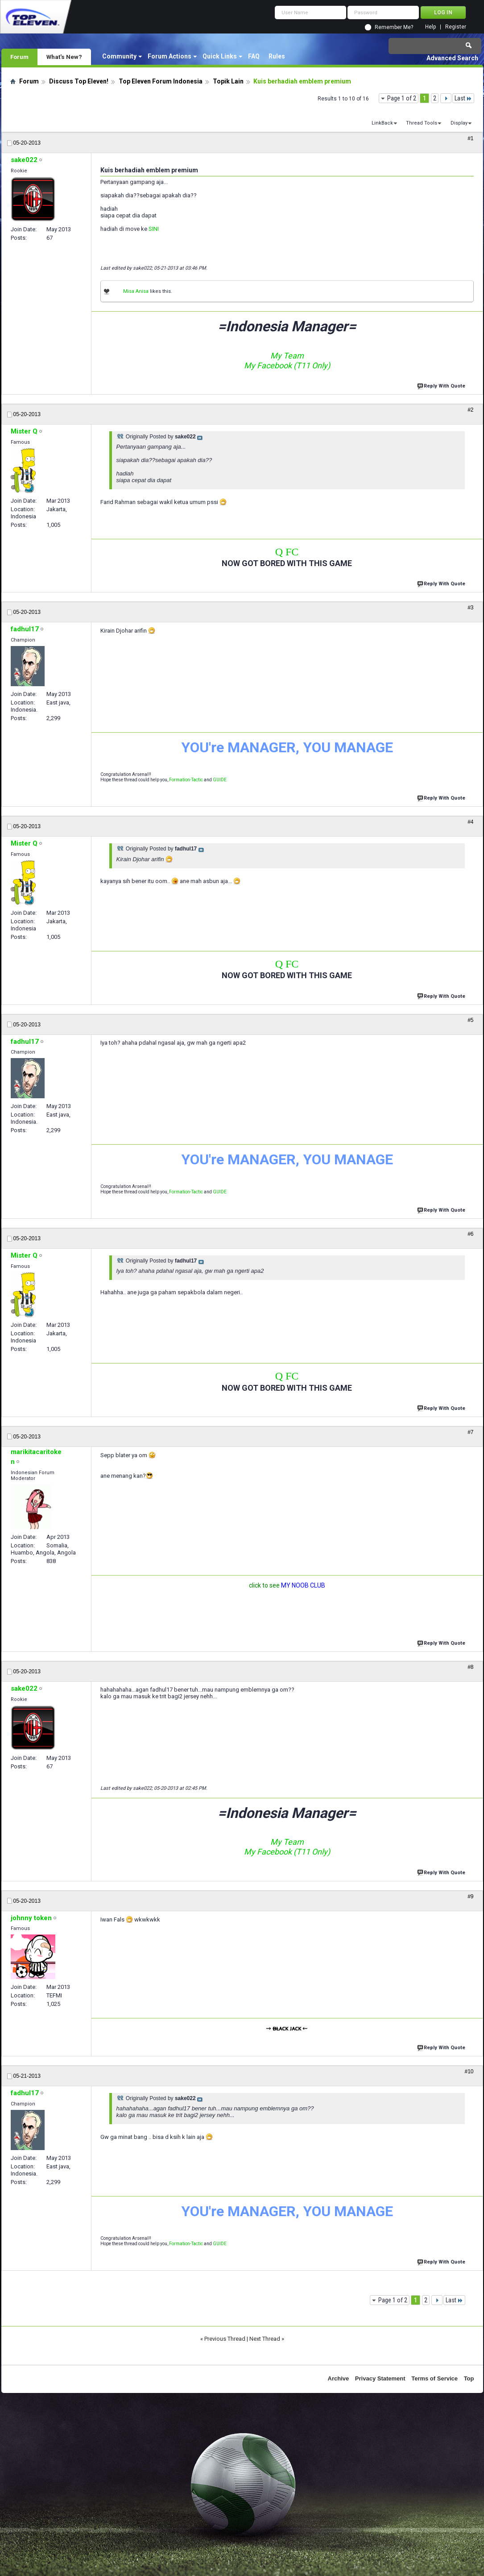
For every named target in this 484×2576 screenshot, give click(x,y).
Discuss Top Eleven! (78, 81)
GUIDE (220, 779)
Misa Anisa (136, 291)
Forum (19, 56)
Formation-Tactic (186, 779)
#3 (470, 607)
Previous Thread (224, 2338)
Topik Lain (228, 81)
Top (469, 2378)
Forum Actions (169, 56)
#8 (470, 1667)
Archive (338, 2378)
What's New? (64, 56)
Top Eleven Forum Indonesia (161, 81)
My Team (287, 355)
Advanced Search (452, 58)
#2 (470, 410)
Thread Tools (421, 123)
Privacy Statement (380, 2378)
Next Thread (264, 2338)
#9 (470, 1896)
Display (459, 123)
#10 (468, 2071)
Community (119, 56)
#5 (470, 1020)
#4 (470, 822)
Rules (277, 56)
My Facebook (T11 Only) (287, 365)
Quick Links (220, 56)
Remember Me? (394, 27)
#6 (470, 1234)
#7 (470, 1432)
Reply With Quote (442, 385)
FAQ (254, 56)
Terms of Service (434, 2378)
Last (463, 98)
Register (455, 27)
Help (430, 27)
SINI (154, 228)
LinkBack (382, 123)
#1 (470, 138)
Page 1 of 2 (401, 98)
